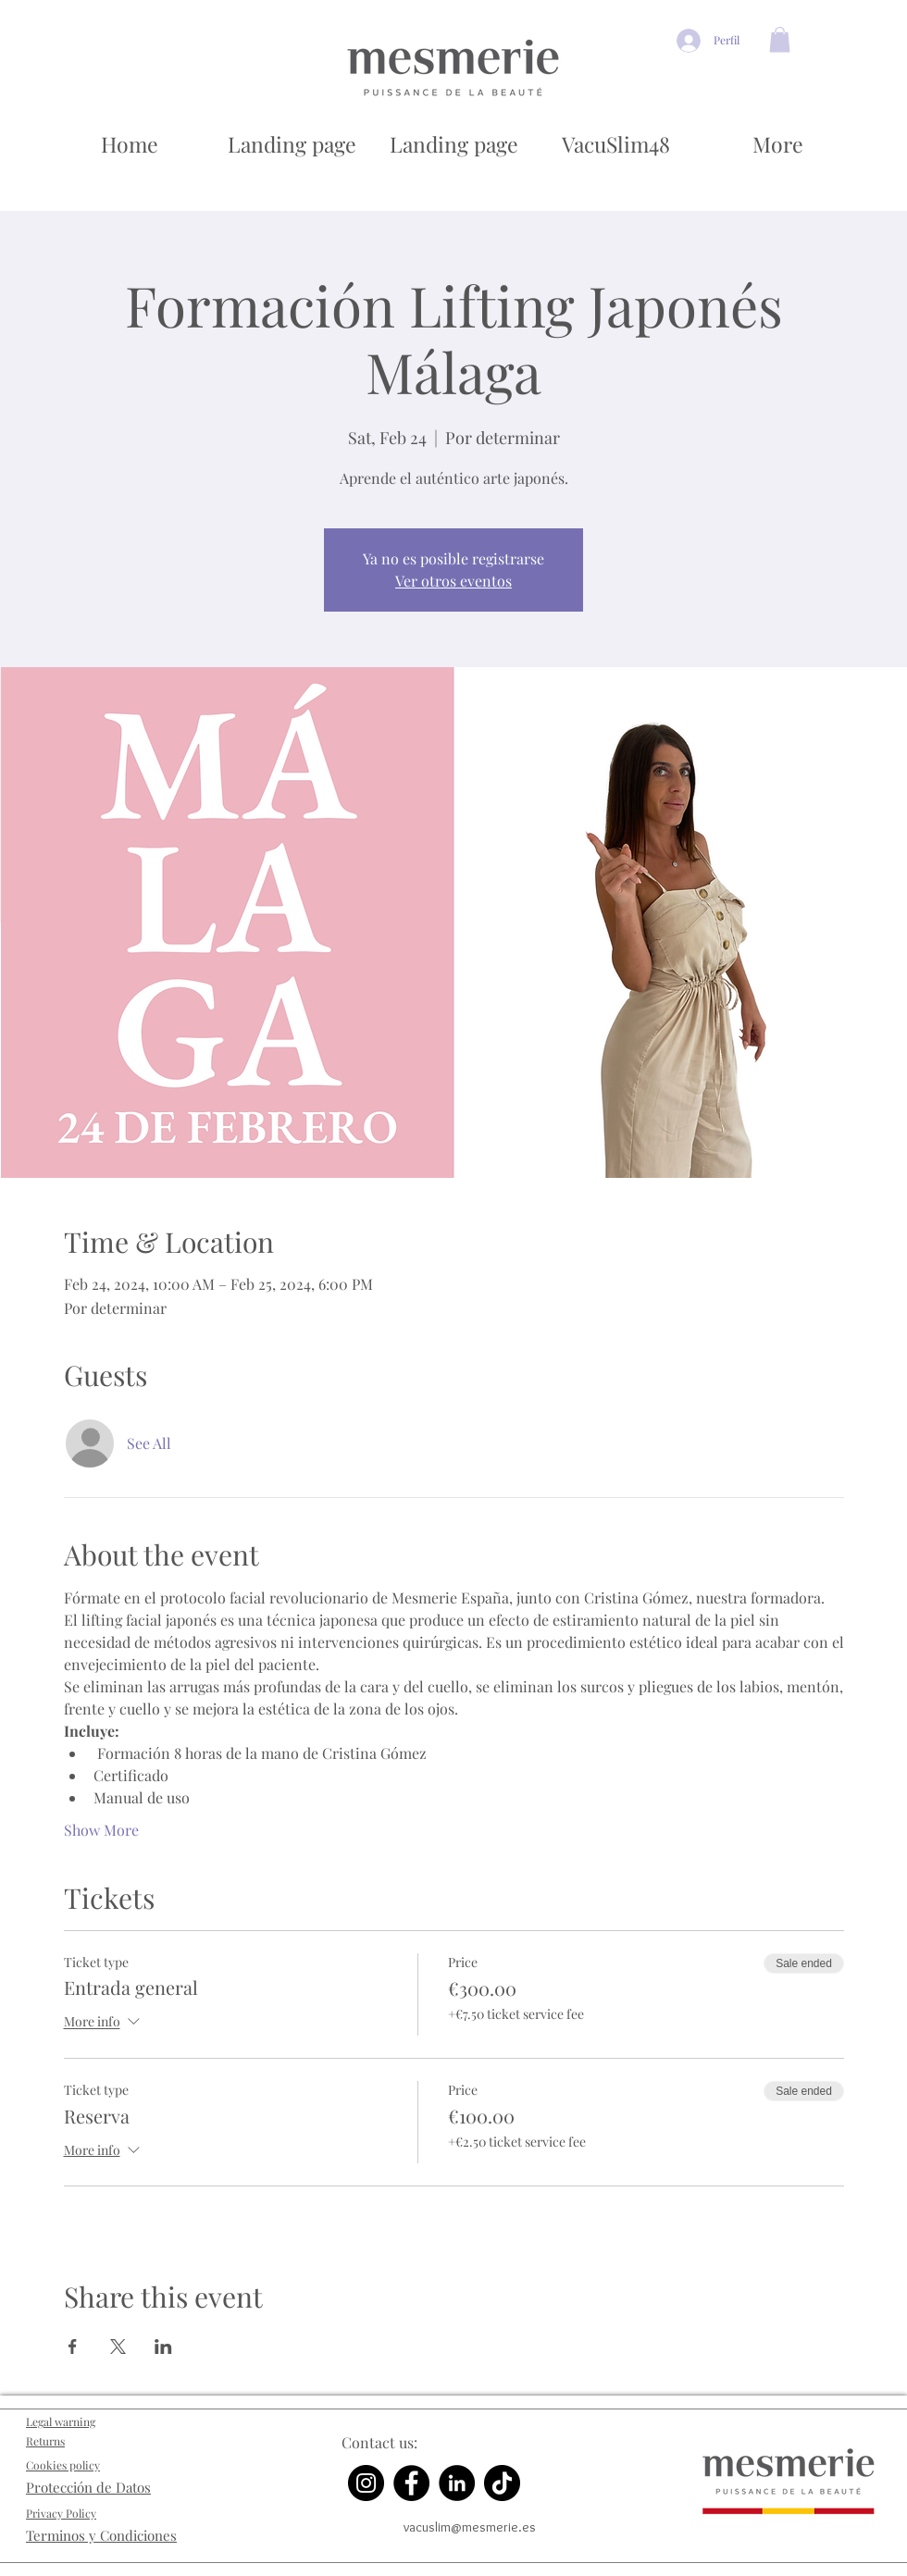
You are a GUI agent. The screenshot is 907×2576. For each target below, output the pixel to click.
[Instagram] (366, 2483)
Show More (101, 1829)
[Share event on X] (118, 2346)
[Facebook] (411, 2483)
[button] (779, 39)
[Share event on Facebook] (72, 2346)
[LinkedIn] (457, 2483)
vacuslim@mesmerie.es (470, 2527)
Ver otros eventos (453, 580)
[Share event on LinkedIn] (163, 2346)
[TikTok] (502, 2483)
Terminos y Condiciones (101, 2535)
